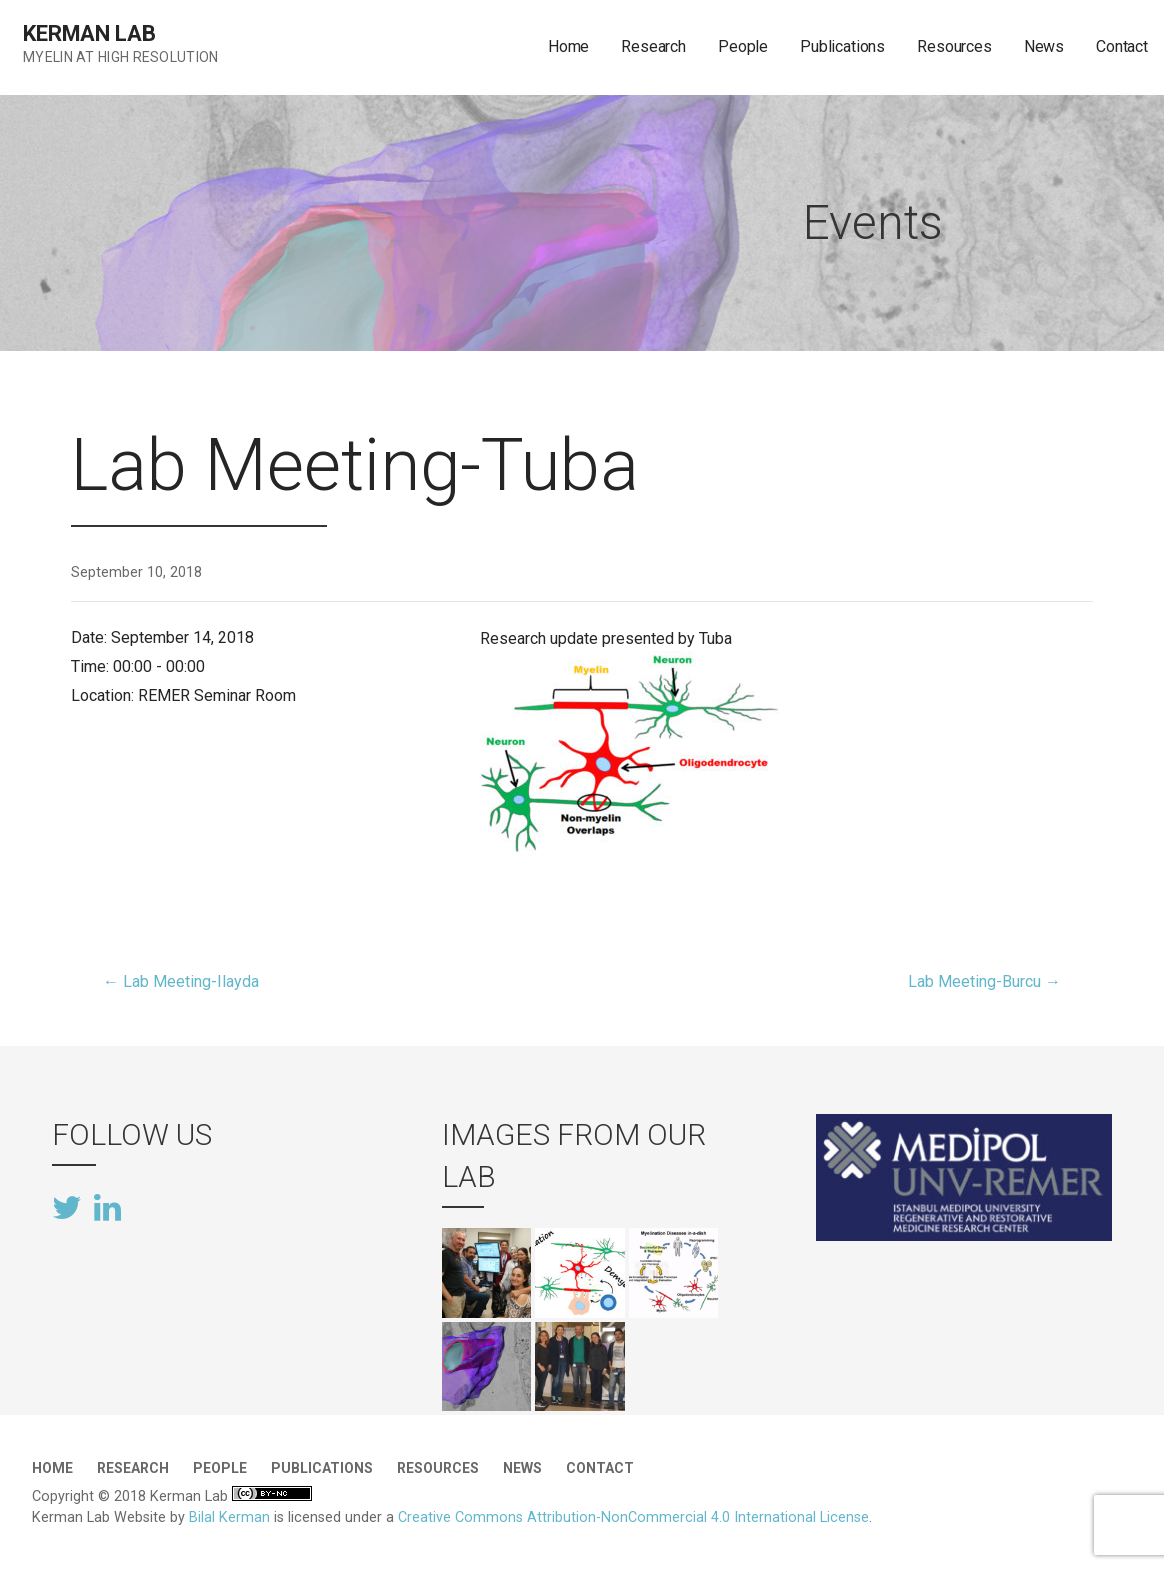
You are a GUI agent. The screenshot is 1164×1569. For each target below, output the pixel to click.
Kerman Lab (89, 33)
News (1044, 46)
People (743, 46)
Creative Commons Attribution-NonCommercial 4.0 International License (633, 1517)
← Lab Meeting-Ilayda (181, 981)
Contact (1122, 46)
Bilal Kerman (229, 1517)
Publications (842, 46)
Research (653, 46)
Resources (954, 46)
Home (568, 46)
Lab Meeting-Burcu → (984, 981)
